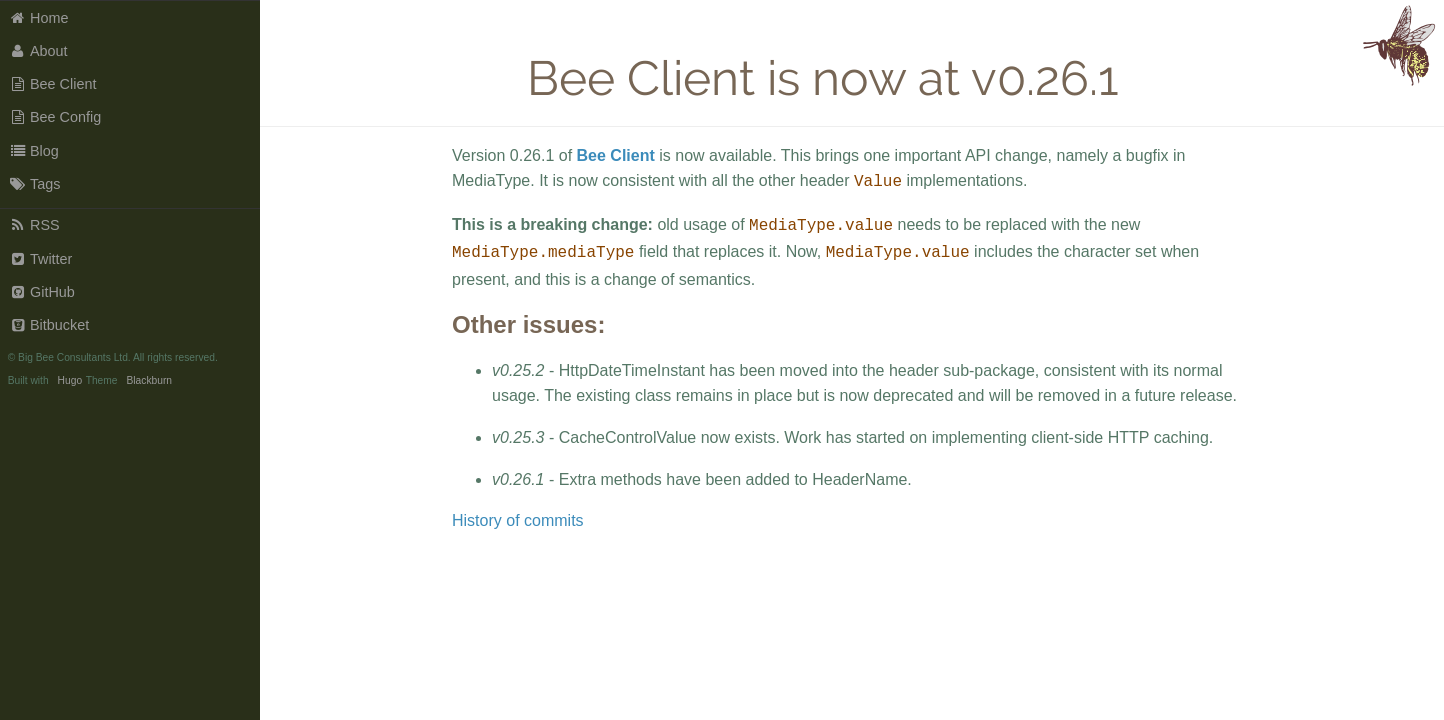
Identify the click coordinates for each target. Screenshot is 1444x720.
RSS (34, 225)
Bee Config (55, 117)
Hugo (70, 380)
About (38, 51)
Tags (35, 184)
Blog (34, 151)
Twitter (41, 259)
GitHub (42, 292)
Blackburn (149, 380)
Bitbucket (49, 325)
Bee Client (53, 84)
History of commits (518, 514)
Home (39, 18)
